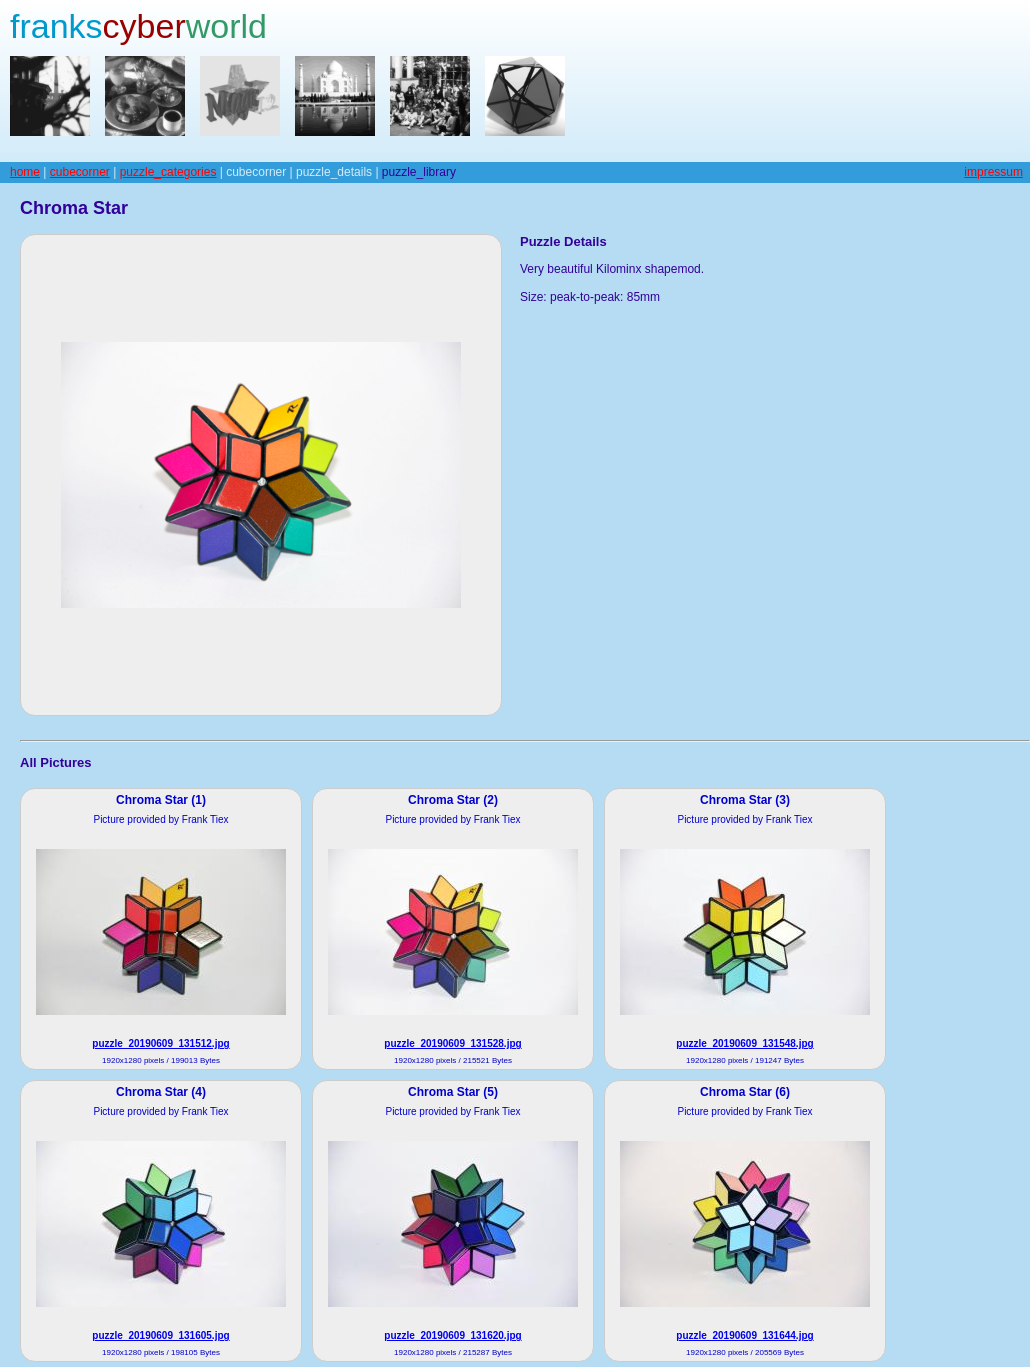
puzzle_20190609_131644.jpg (744, 1335)
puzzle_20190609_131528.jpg (452, 1043)
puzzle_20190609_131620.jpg (452, 1335)
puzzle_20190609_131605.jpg (160, 1335)
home (25, 172)
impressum (993, 172)
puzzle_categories (168, 172)
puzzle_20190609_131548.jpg (744, 1043)
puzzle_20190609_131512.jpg (160, 1043)
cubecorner (80, 172)
